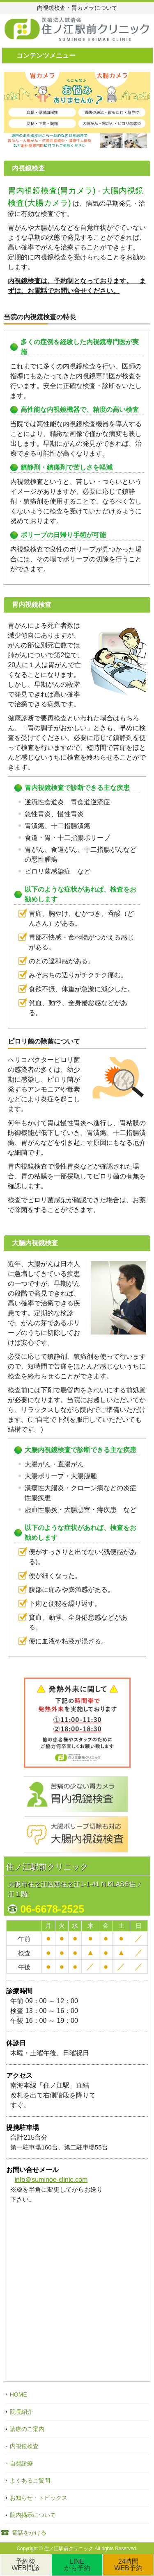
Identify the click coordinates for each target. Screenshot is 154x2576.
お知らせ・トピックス (38, 2497)
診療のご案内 (27, 2429)
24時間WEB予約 (128, 2564)
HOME (18, 2394)
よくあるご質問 (30, 2480)
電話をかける (29, 2532)
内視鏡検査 (24, 2446)
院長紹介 (21, 2411)
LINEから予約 (77, 2564)
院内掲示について (33, 2515)
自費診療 (21, 2463)
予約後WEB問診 (25, 2564)
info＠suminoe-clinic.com (50, 2179)
